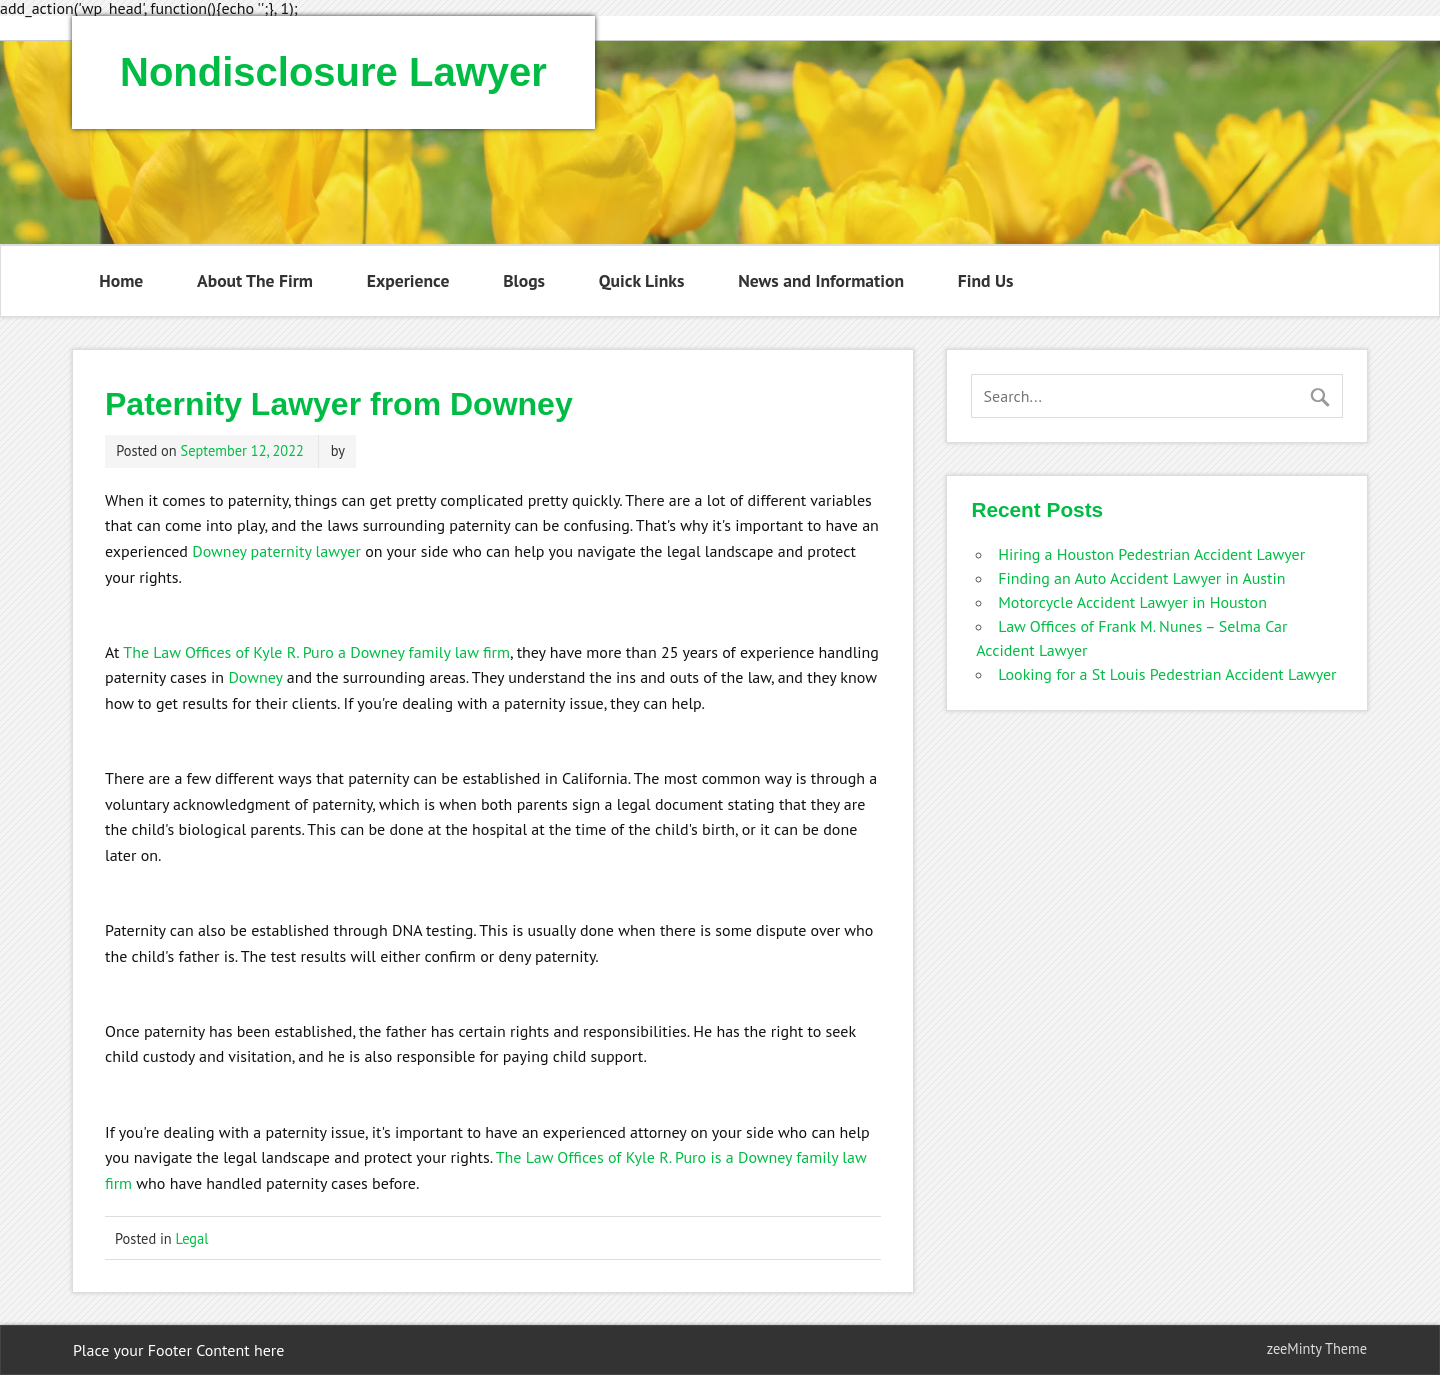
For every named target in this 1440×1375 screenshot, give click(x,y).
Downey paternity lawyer (276, 551)
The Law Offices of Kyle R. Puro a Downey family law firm (316, 652)
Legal (192, 1238)
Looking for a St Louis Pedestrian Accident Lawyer (1167, 674)
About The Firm (255, 280)
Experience (408, 280)
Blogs (524, 280)
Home (121, 280)
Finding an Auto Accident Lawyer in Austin (1141, 578)
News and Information (821, 280)
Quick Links (642, 280)
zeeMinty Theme (1317, 1348)
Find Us (986, 280)
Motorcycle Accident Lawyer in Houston (1132, 602)
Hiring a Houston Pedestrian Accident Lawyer (1151, 554)
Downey (255, 677)
